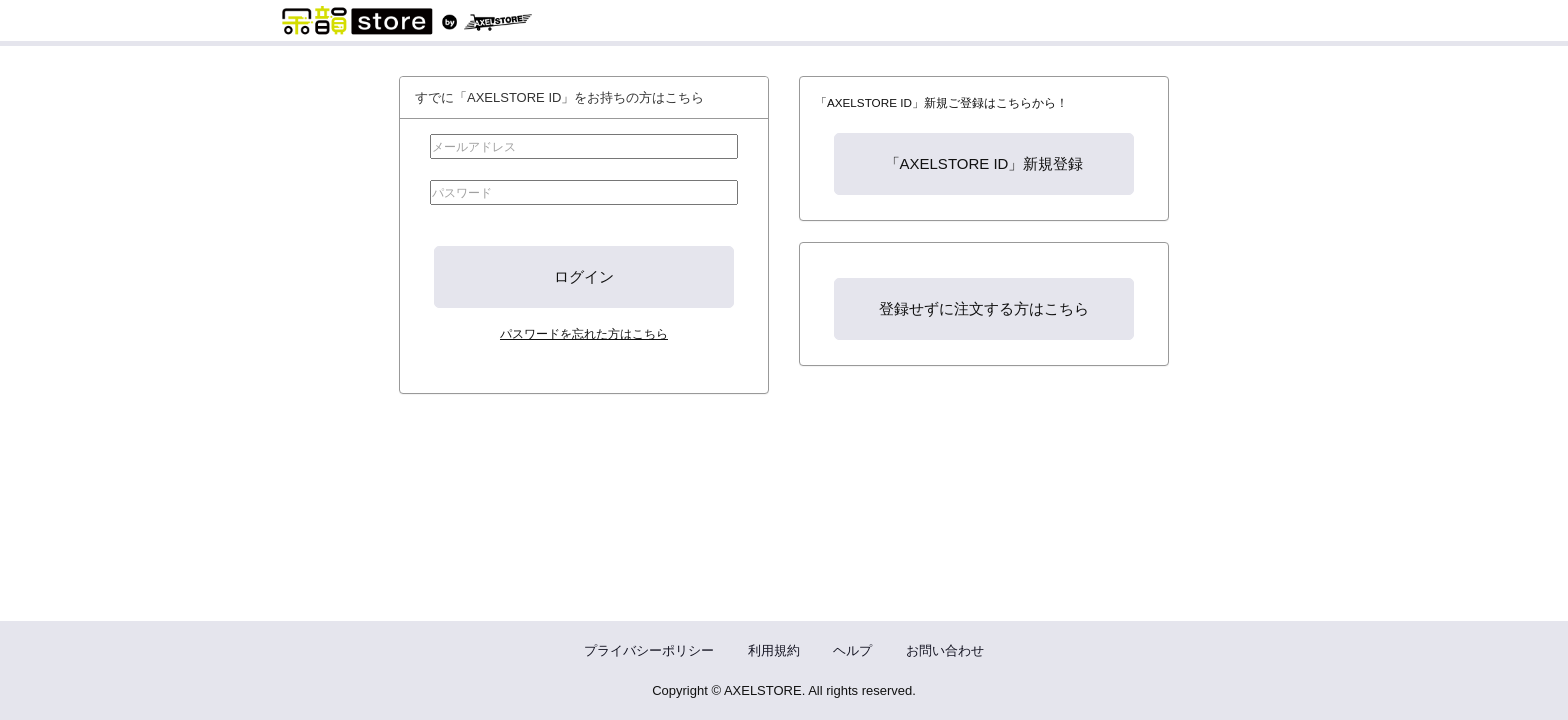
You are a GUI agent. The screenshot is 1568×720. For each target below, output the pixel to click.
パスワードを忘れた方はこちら (584, 333)
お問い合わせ (945, 650)
